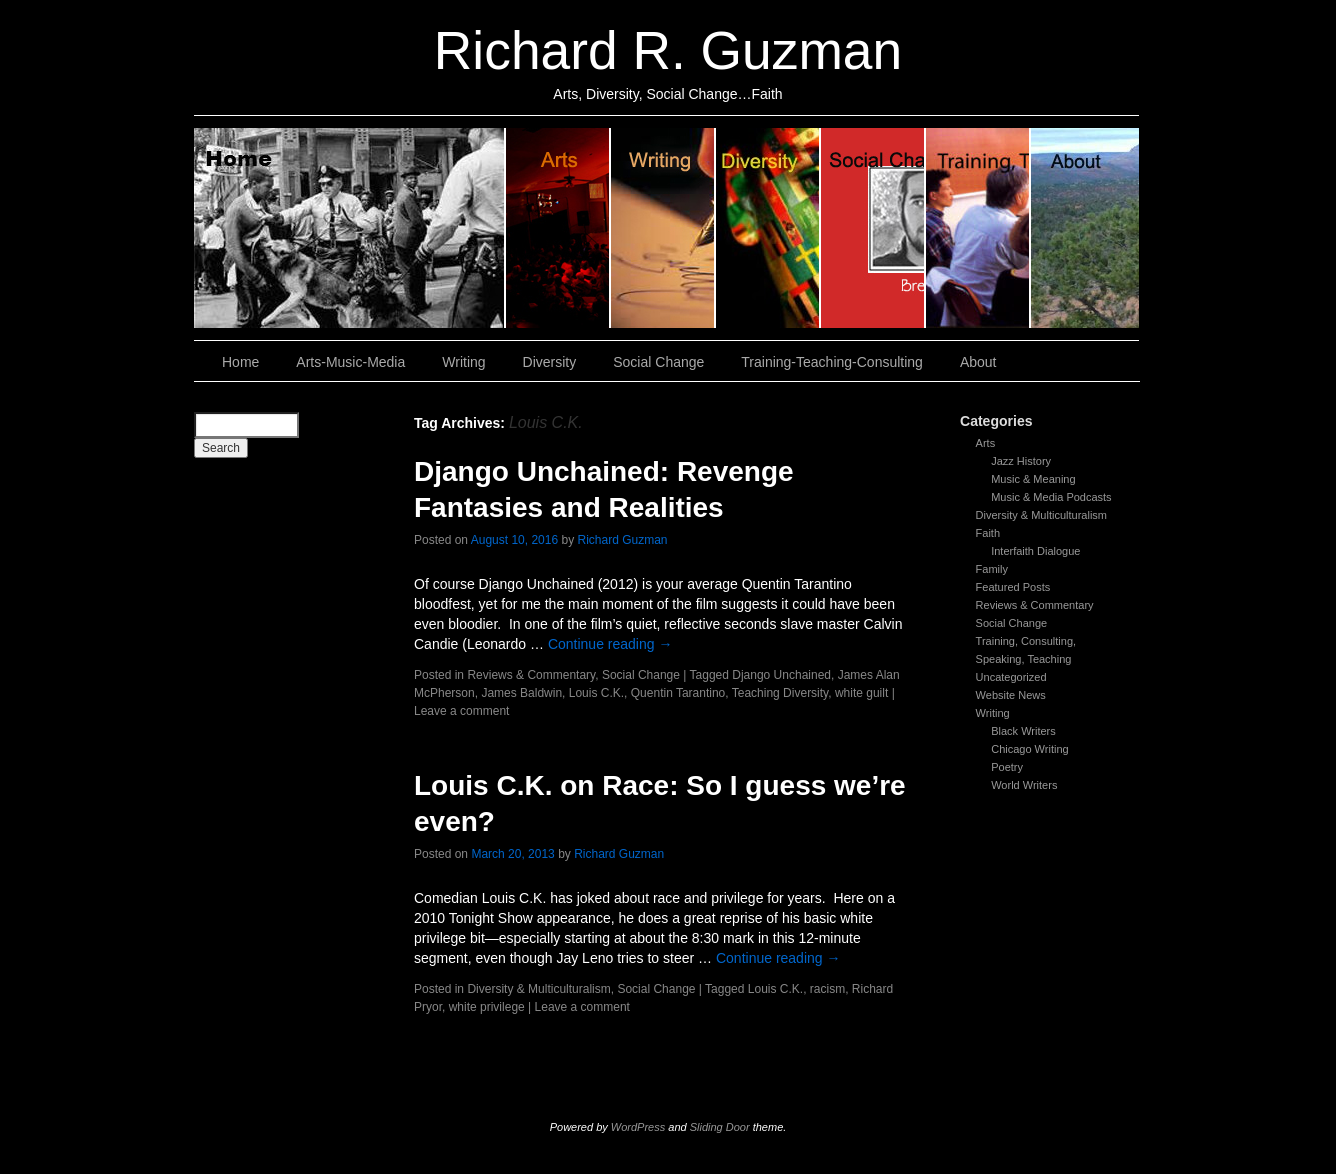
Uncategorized (1011, 677)
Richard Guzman (623, 540)
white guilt (861, 693)
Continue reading (610, 644)
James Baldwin (521, 693)
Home (350, 228)
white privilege (487, 1007)
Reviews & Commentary (1035, 605)
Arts (986, 443)
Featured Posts (1013, 587)
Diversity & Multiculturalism (1041, 515)
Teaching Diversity (780, 693)
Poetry (1007, 767)
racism (827, 989)
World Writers (1024, 785)
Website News (1011, 695)
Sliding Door (720, 1127)
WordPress (638, 1127)
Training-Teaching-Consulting (832, 362)
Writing (663, 228)
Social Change (873, 228)
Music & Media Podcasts (1051, 497)
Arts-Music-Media (350, 362)
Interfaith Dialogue (1035, 551)
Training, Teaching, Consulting (978, 228)
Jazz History (1021, 461)
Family (992, 569)
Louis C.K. (596, 693)
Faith (988, 533)
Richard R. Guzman (668, 50)
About (1085, 228)
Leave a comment (461, 711)
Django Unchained (781, 675)
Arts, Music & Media (558, 228)
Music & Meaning (1033, 479)
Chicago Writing (1029, 749)
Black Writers (1023, 731)
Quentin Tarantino (678, 693)
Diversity (768, 228)
